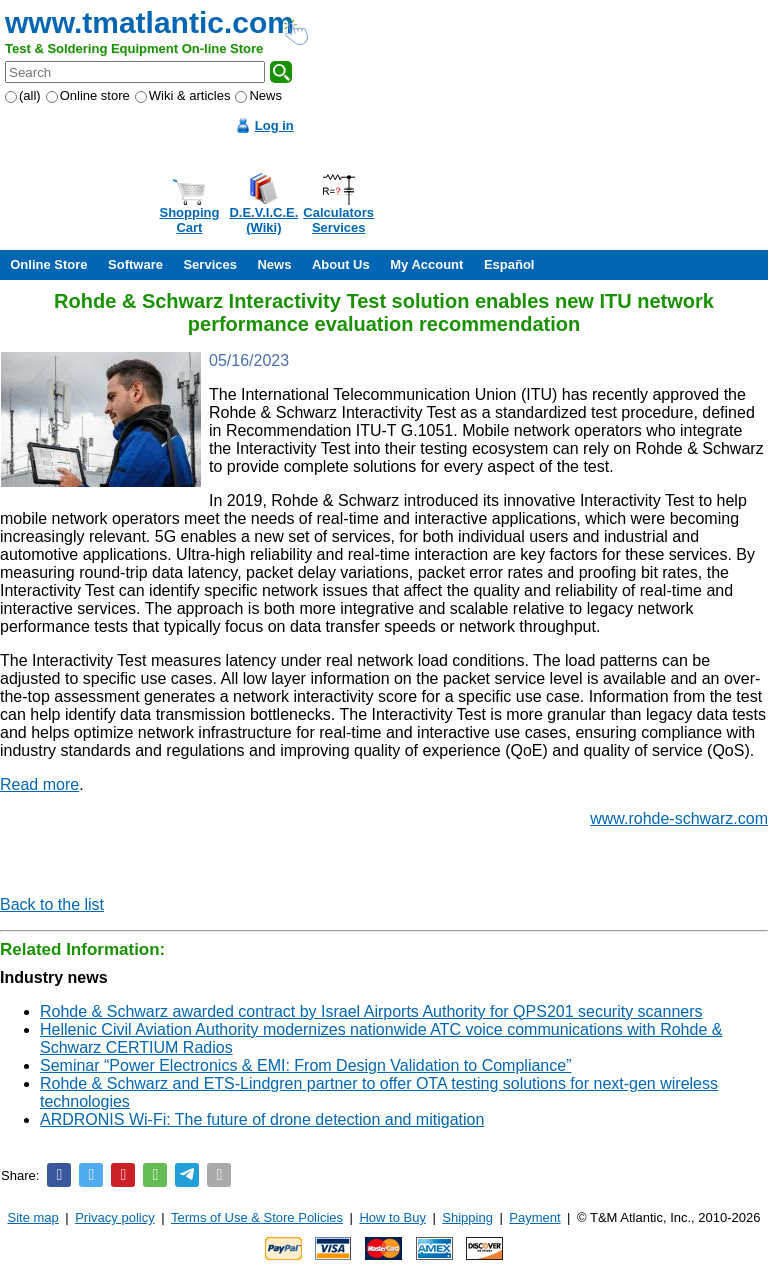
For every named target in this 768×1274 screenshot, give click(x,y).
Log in (274, 125)
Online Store (48, 264)
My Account (426, 264)
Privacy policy (114, 1217)
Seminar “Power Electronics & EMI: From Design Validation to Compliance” (305, 1065)
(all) (23, 95)
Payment (534, 1217)
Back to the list (52, 904)
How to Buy (392, 1217)
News (258, 95)
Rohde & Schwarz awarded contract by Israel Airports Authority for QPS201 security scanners (371, 1011)
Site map (33, 1217)
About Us (341, 264)
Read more (39, 784)
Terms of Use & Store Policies (257, 1217)
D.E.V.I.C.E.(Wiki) (263, 220)
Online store (88, 95)
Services (210, 264)
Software (135, 264)
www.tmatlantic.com (149, 22)
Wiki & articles (183, 95)
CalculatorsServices (338, 220)
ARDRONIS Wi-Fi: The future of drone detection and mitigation (262, 1119)
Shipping (467, 1217)
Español (509, 264)
